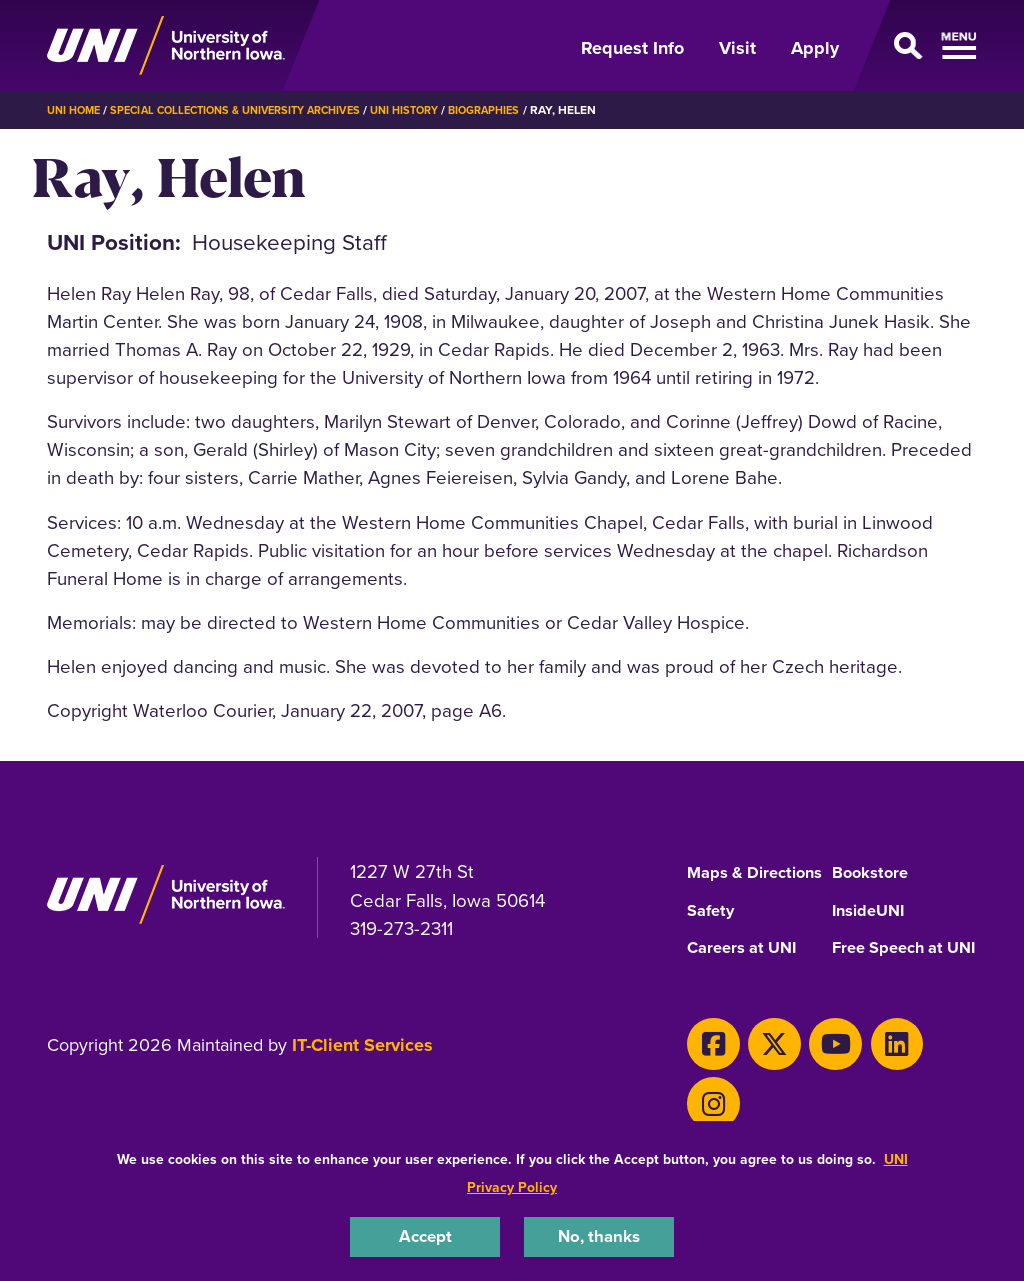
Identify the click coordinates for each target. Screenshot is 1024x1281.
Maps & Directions (728, 880)
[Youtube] (808, 1078)
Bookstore (873, 873)
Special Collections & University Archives (252, 109)
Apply (815, 48)
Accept (425, 1234)
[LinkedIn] (859, 1078)
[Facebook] (707, 1078)
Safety (713, 930)
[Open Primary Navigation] (920, 46)
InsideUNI (872, 930)
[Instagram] (909, 1078)
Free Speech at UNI (893, 976)
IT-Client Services (362, 1085)
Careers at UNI (747, 969)
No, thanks (599, 1234)
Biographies (524, 109)
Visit (737, 48)
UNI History (437, 109)
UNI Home (76, 109)
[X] (758, 1078)
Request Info (632, 48)
